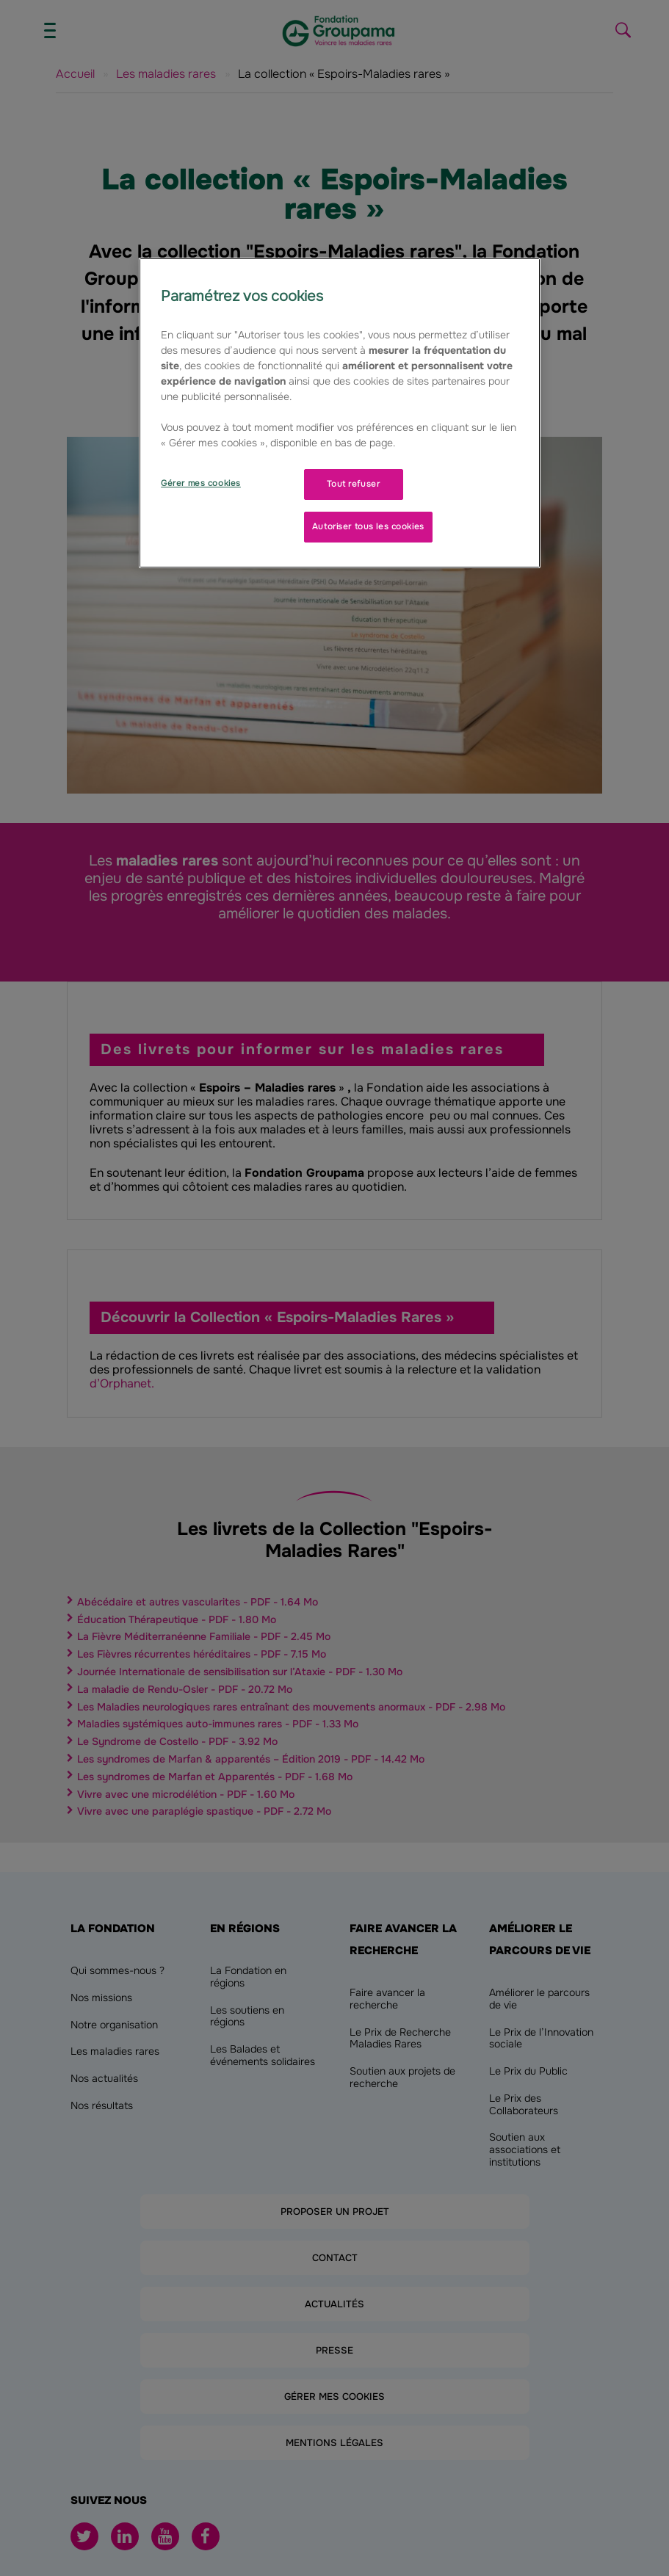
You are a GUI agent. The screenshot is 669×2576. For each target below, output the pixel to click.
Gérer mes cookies (201, 483)
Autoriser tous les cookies (368, 526)
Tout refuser (353, 484)
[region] (339, 413)
